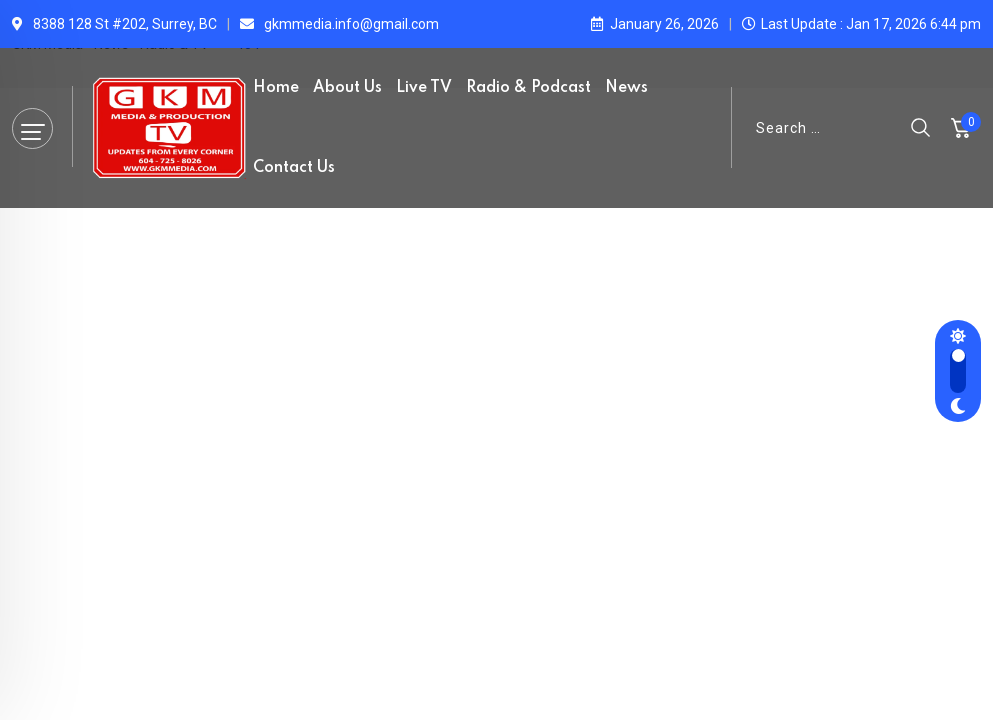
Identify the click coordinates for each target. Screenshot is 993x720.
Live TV (424, 88)
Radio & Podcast (528, 88)
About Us (347, 88)
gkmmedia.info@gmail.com (351, 24)
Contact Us (294, 168)
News (626, 88)
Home (276, 88)
